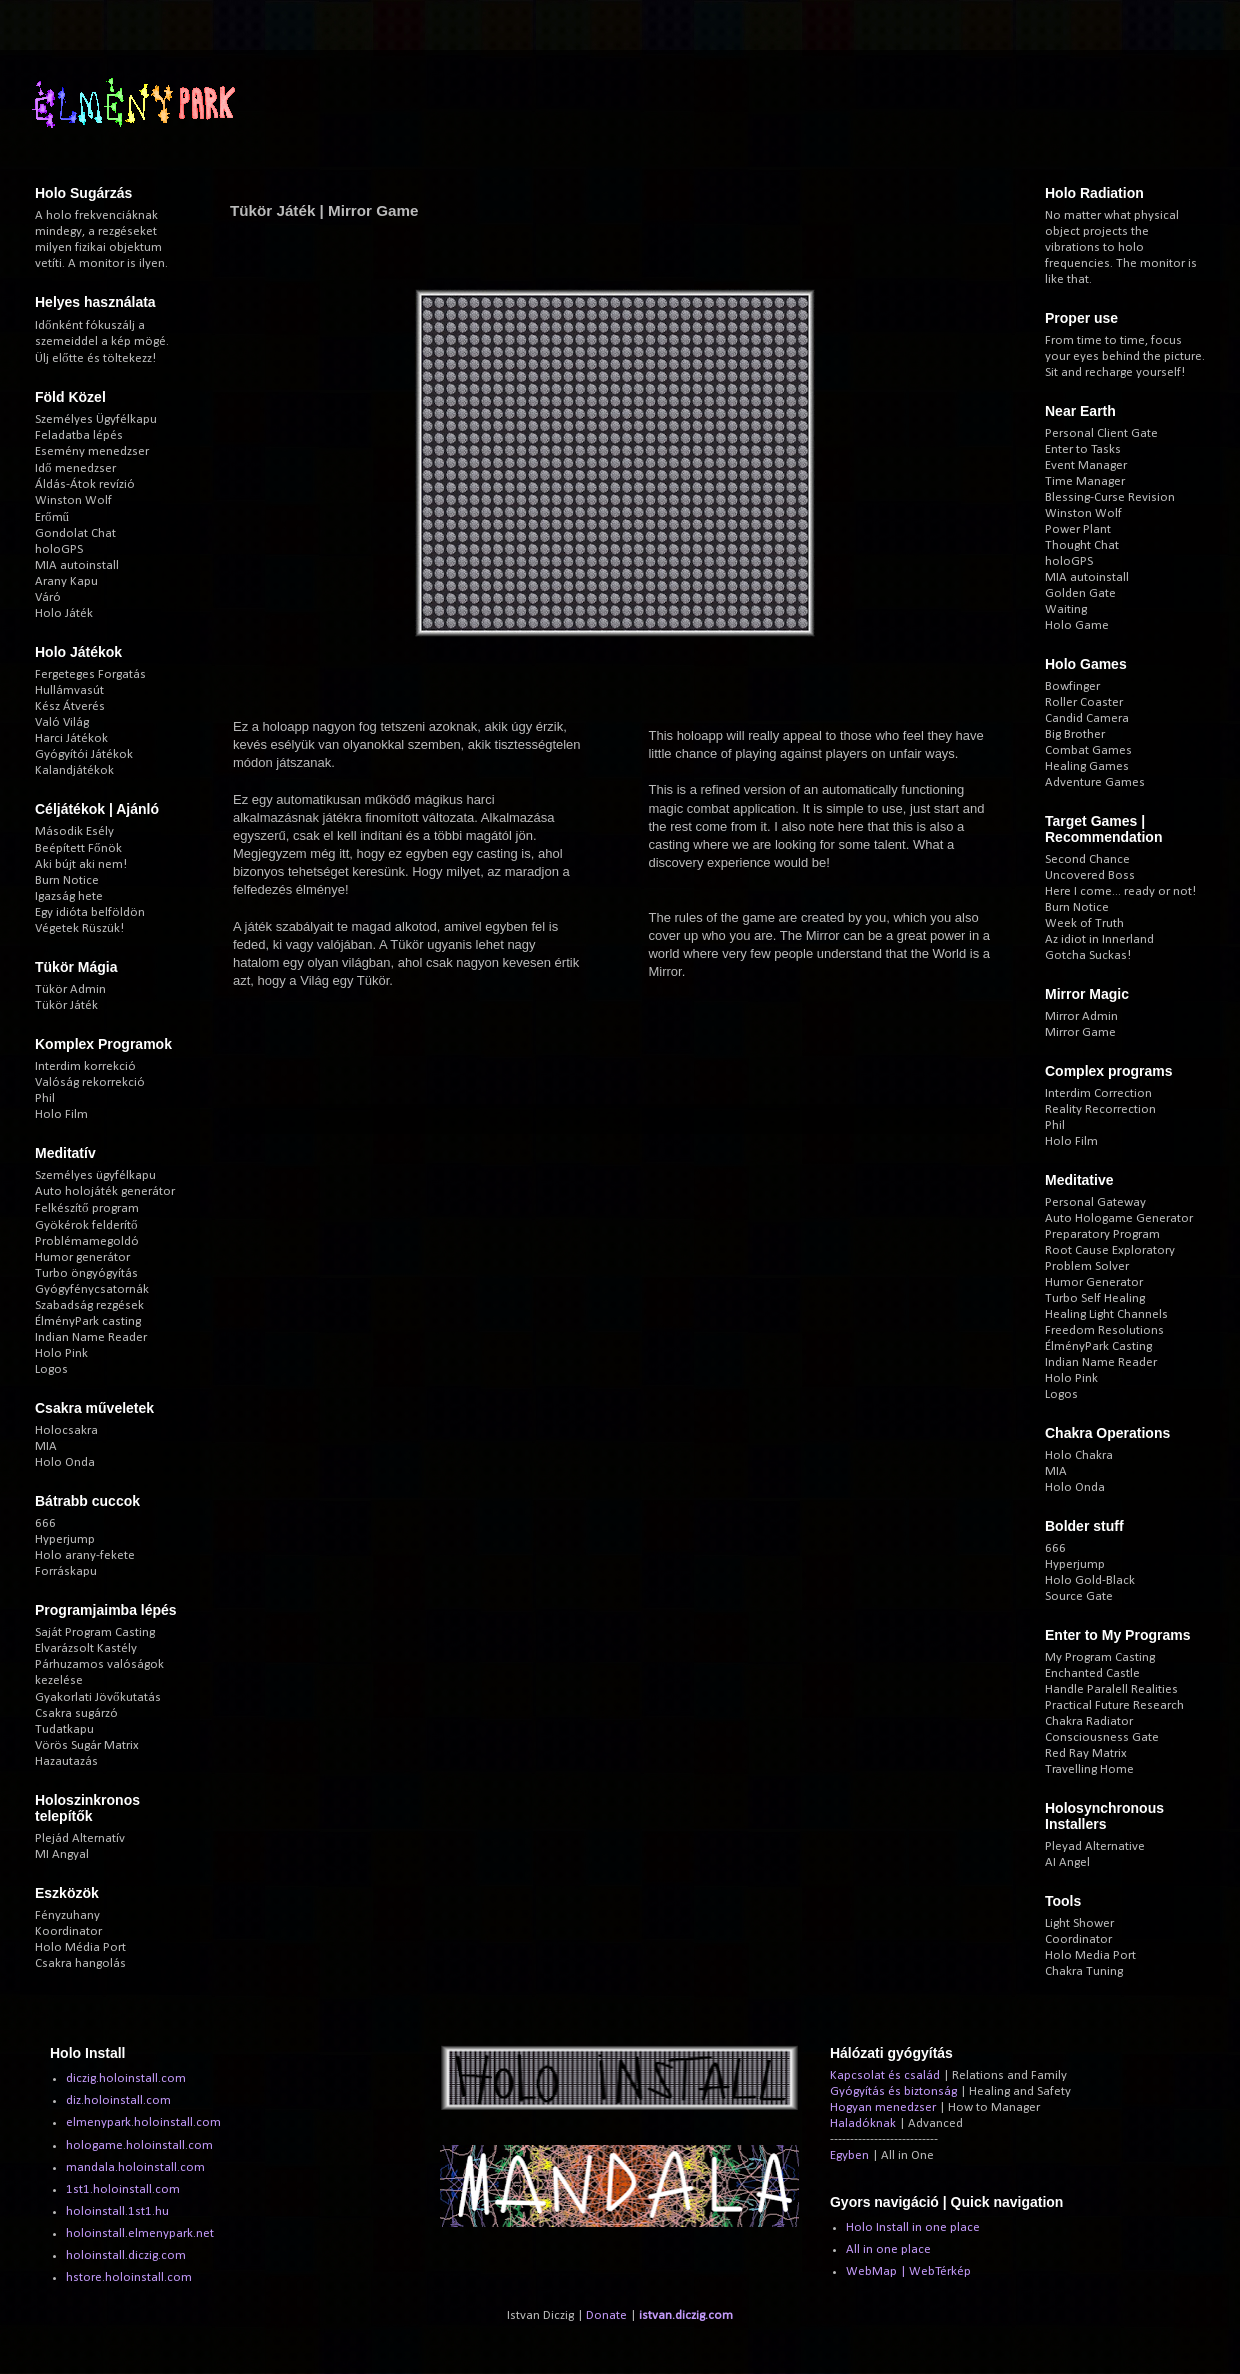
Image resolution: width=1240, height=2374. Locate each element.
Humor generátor (82, 1257)
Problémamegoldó (87, 1241)
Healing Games (1087, 766)
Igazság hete (69, 896)
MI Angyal (62, 1854)
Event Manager (1086, 465)
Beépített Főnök (78, 848)
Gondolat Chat (75, 533)
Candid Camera (1087, 718)
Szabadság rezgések (89, 1305)
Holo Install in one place (913, 2227)
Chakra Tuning (1084, 1971)
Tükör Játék (66, 1005)
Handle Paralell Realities (1111, 1689)
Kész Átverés (70, 706)
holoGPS (59, 549)
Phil (45, 1098)
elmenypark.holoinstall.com (143, 2122)
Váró (48, 597)
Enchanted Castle (1092, 1673)
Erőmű (52, 517)
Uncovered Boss (1090, 875)
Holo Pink (61, 1353)
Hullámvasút (69, 690)
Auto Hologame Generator (1119, 1218)
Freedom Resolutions (1104, 1330)
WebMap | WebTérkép (908, 2271)
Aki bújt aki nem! (81, 864)
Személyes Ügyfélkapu (96, 419)
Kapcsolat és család (885, 2075)
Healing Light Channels (1106, 1314)
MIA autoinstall (77, 565)
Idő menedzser (75, 468)
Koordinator (68, 1931)
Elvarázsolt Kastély (86, 1648)
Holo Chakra (1079, 1455)
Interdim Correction (1098, 1093)
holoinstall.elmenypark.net (140, 2233)
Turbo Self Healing (1095, 1298)
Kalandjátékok (74, 770)
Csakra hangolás (80, 1963)
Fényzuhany (67, 1915)
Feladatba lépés (79, 435)
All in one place (888, 2249)
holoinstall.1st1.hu (117, 2211)
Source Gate (1079, 1596)
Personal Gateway (1095, 1202)
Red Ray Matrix (1086, 1753)
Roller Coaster (1084, 702)
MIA (46, 1446)
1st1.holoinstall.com (123, 2189)
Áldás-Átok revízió (85, 484)
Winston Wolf (73, 500)
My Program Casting (1100, 1657)
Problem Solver (1087, 1266)
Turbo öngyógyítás (86, 1273)
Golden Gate (1080, 593)
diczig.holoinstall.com (126, 2078)
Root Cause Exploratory (1110, 1250)
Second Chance (1087, 859)
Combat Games (1088, 750)
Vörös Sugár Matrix (87, 1745)
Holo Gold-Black (1090, 1580)
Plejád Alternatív (80, 1838)
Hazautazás (66, 1761)
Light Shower (1079, 1923)
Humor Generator (1094, 1282)
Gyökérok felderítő (86, 1225)
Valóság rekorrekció (90, 1082)
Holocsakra (66, 1430)
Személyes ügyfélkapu (95, 1175)
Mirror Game (1080, 1032)
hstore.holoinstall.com (129, 2277)
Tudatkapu (64, 1729)
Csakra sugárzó (76, 1713)
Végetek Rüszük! (79, 928)
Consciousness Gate (1102, 1737)
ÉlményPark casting (88, 1321)
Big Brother (1075, 734)
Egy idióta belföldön (90, 912)
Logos (51, 1369)
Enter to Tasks (1083, 449)
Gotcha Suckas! (1088, 955)
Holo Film (61, 1114)
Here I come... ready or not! (1120, 891)
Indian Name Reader (91, 1337)
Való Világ (62, 722)
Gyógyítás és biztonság (893, 2091)
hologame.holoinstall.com (139, 2145)
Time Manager (1085, 481)
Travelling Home (1089, 1769)
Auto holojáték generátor (105, 1191)
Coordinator (1078, 1939)
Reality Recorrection (1100, 1109)
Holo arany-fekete (85, 1555)
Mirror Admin (1081, 1016)
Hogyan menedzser (883, 2107)
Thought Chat (1082, 545)
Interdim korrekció (85, 1066)
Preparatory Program (1102, 1234)
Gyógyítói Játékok (84, 754)
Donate (606, 2315)
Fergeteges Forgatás (90, 674)
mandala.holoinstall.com (135, 2167)
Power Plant (1078, 529)
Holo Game (1077, 625)
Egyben (849, 2155)
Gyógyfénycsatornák (92, 1289)
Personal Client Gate (1101, 433)
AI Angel (1067, 1862)
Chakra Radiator (1089, 1721)
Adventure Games (1095, 782)
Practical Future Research (1114, 1705)
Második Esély (74, 831)
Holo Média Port (80, 1947)
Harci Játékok (71, 738)
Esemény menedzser (92, 451)
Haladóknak (863, 2123)
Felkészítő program (87, 1208)
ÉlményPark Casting (1098, 1346)
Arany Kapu (66, 581)
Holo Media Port (1090, 1955)
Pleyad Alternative (1095, 1846)
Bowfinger (1072, 686)
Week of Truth (1084, 923)
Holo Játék (64, 613)
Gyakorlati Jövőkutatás (98, 1697)
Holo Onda (65, 1462)
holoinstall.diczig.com (126, 2255)
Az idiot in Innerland (1099, 939)
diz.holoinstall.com (118, 2100)
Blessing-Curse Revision (1110, 497)
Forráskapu (66, 1571)
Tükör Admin (70, 989)
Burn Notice (67, 880)
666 (45, 1523)
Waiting (1066, 609)
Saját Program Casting (95, 1632)
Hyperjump (65, 1539)
